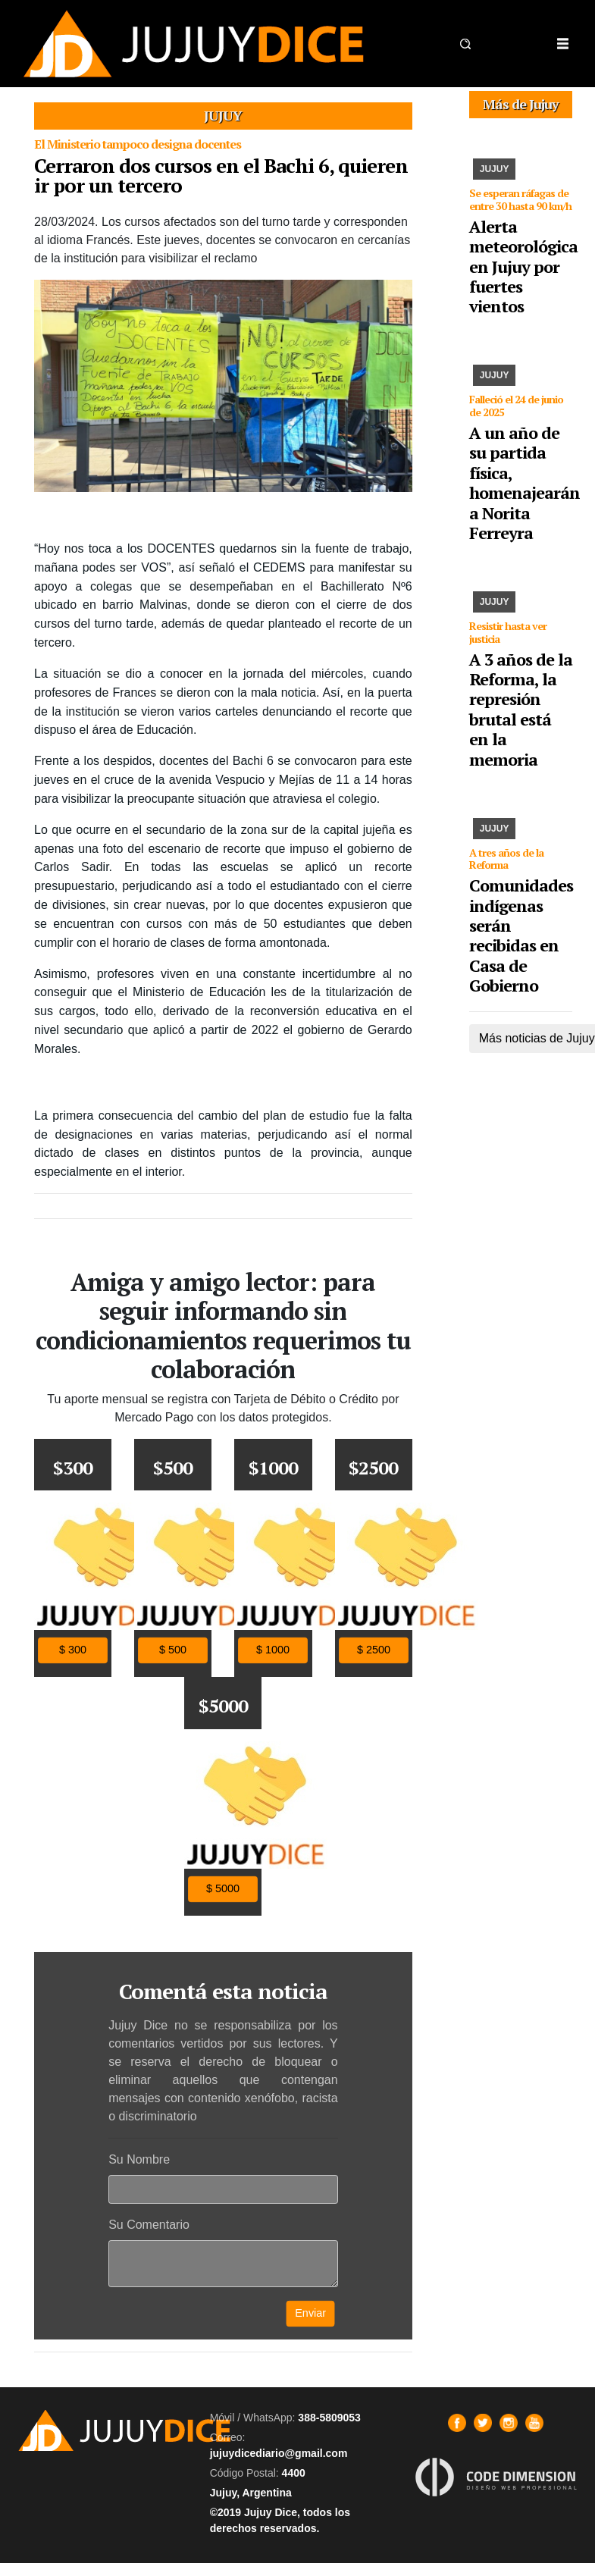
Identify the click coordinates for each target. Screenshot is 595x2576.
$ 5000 (223, 1888)
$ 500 (172, 1650)
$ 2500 (373, 1650)
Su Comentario (148, 2224)
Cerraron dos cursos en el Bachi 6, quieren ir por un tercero (221, 175)
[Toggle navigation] (562, 44)
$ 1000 (273, 1650)
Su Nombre (139, 2159)
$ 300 (72, 1650)
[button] (465, 44)
